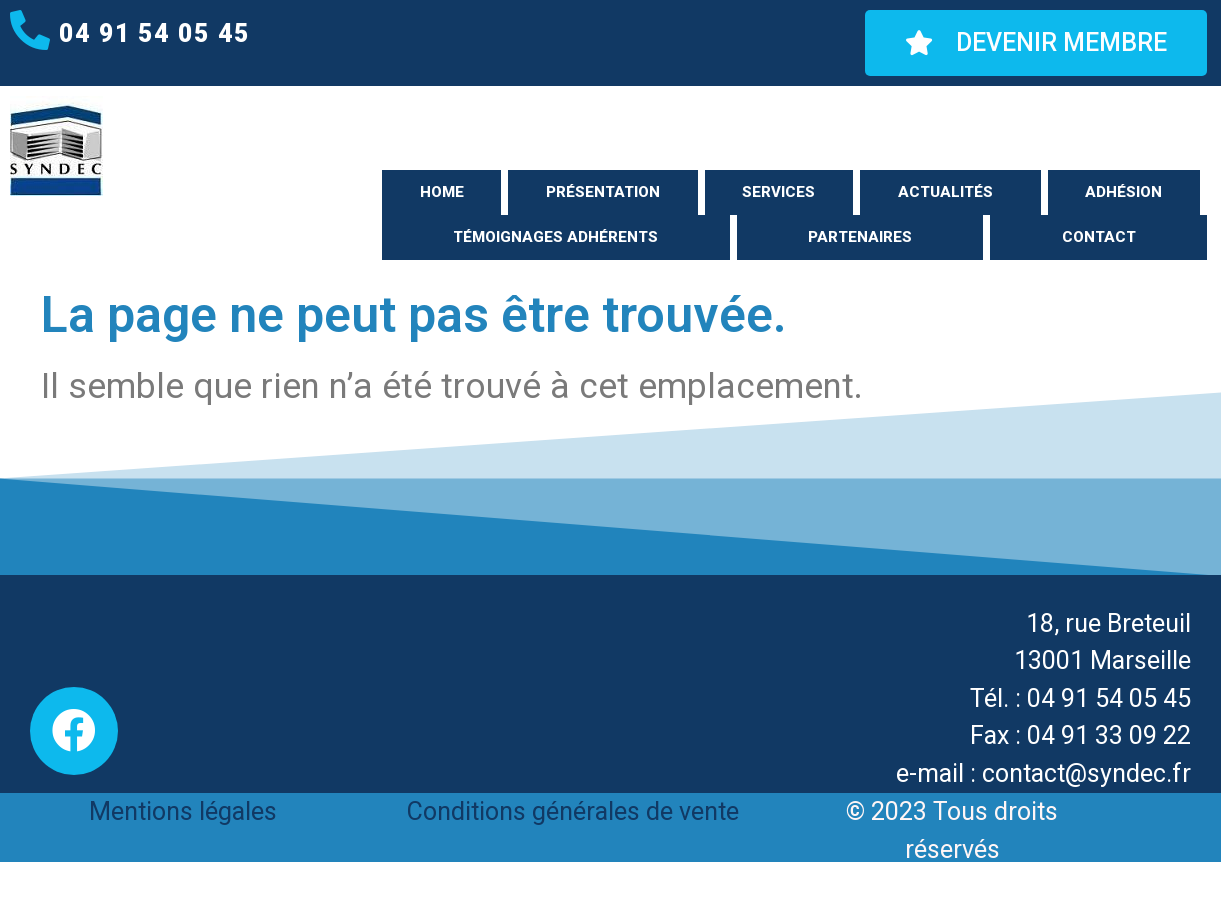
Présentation (603, 192)
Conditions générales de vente (573, 811)
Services (778, 192)
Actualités (945, 192)
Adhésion (1123, 192)
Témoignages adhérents (555, 237)
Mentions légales (183, 811)
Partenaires (860, 237)
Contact (1099, 237)
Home (442, 192)
